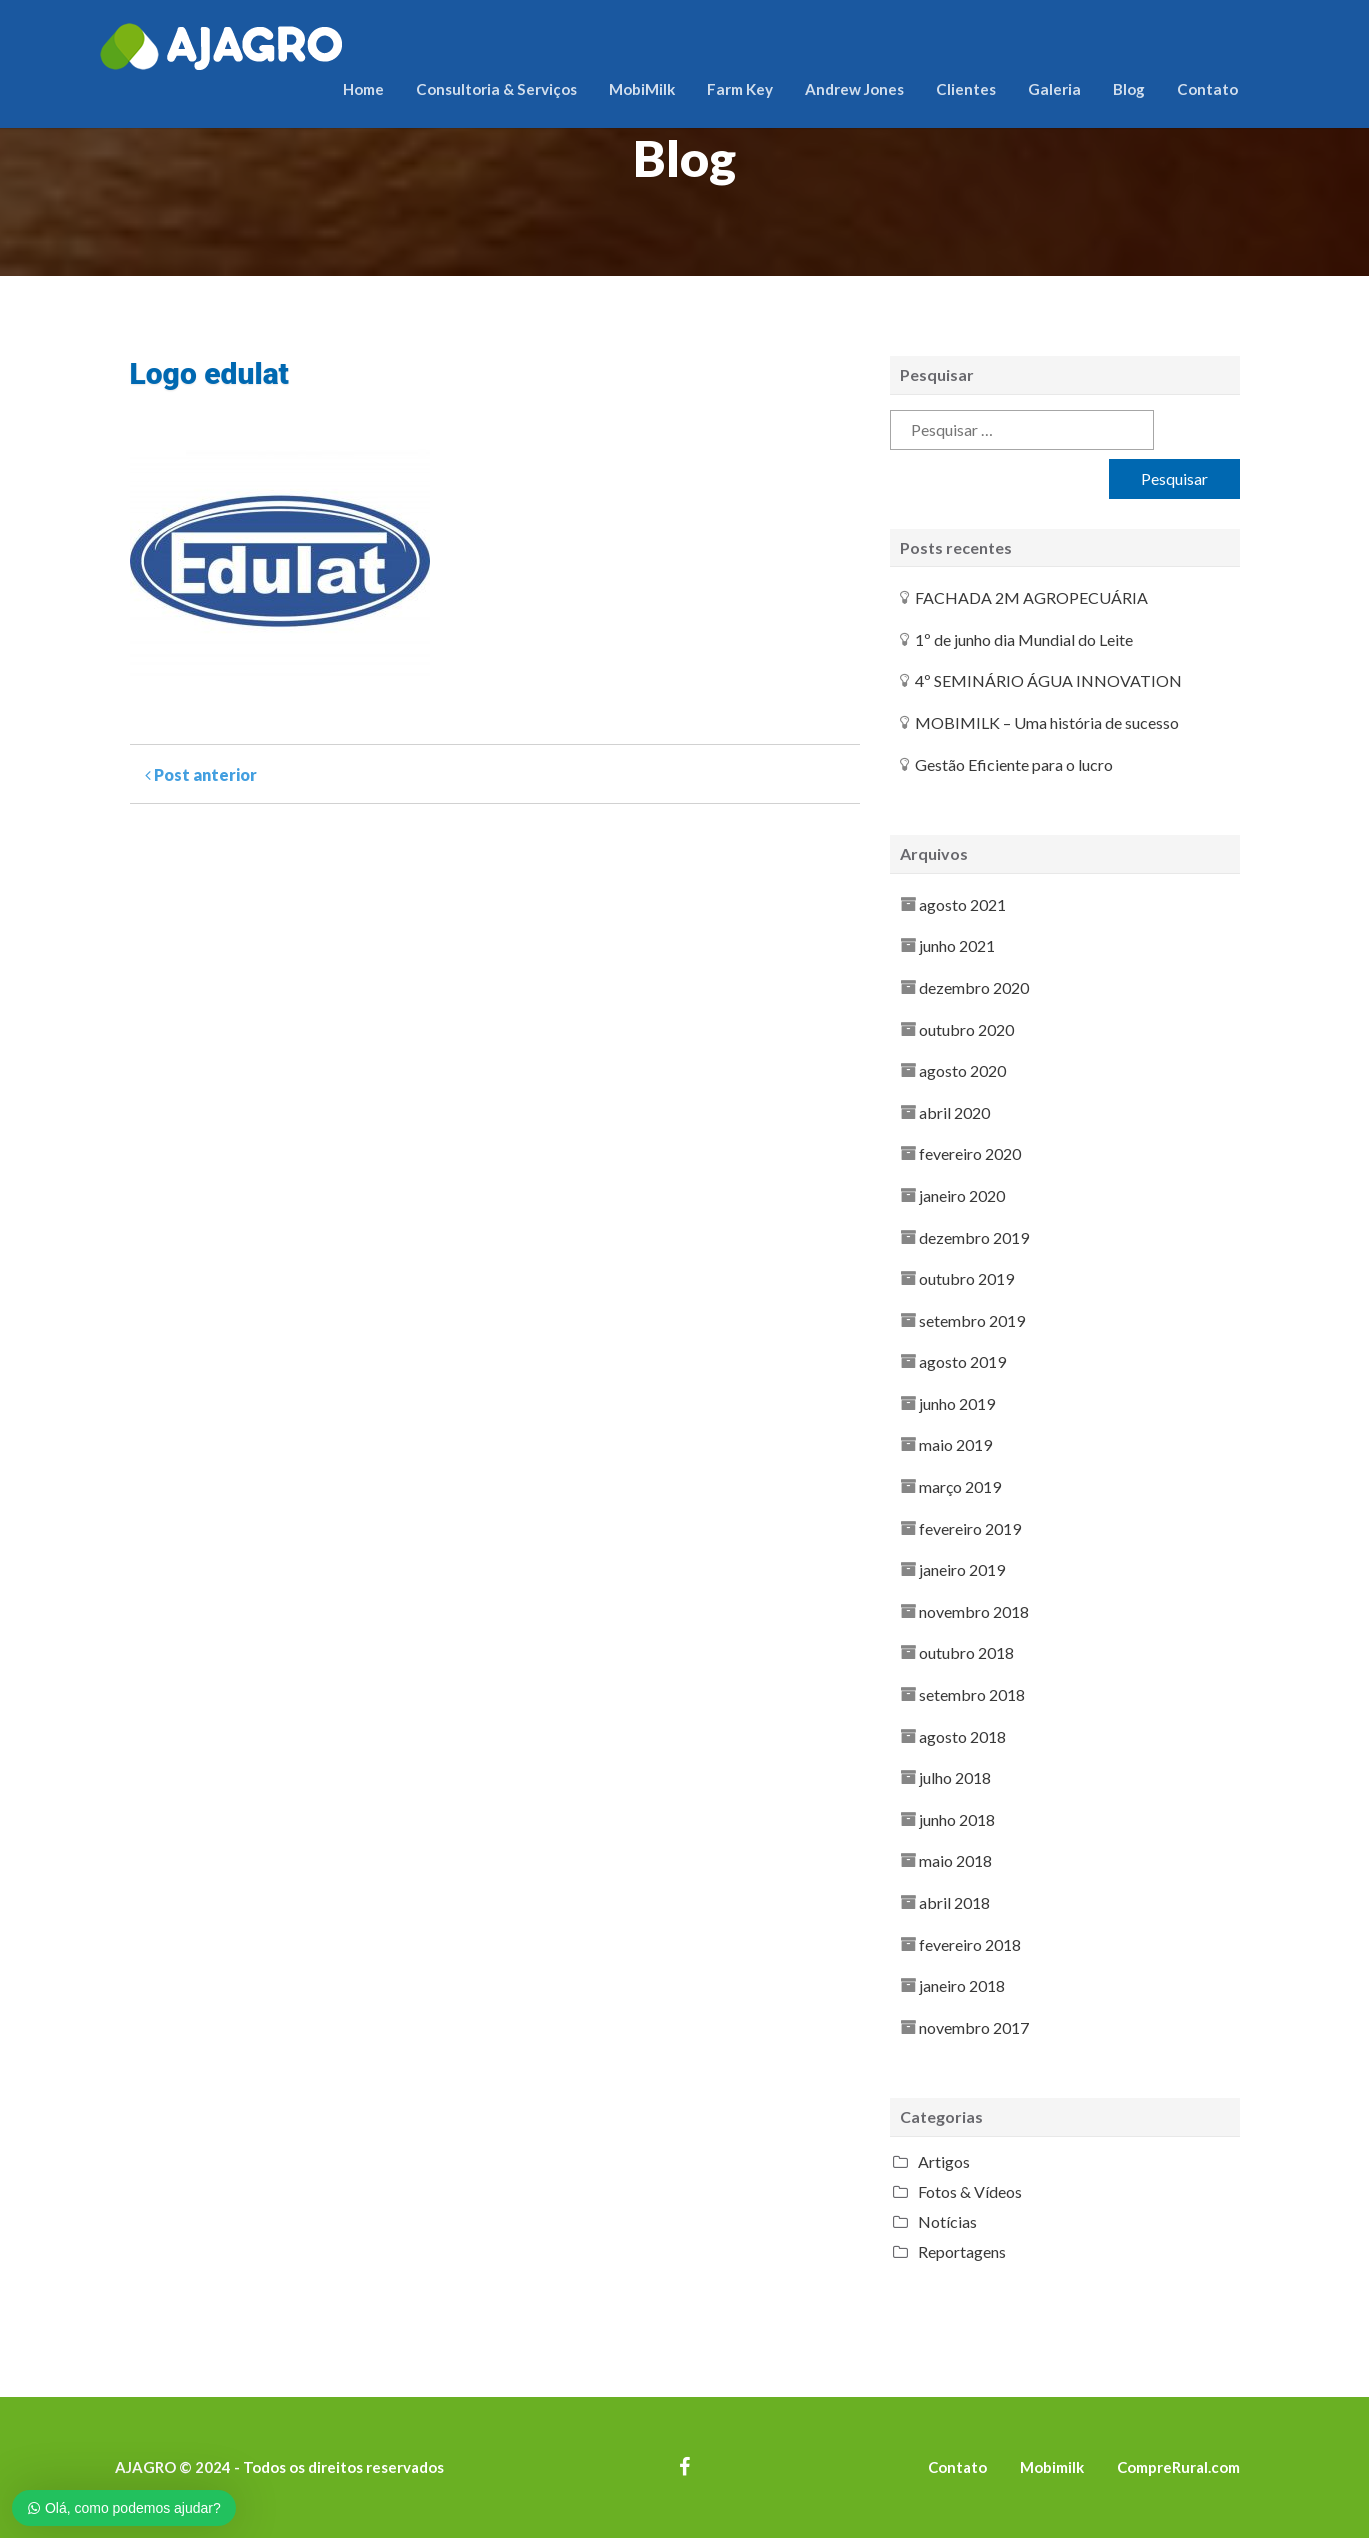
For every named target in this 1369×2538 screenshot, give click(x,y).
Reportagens (962, 2251)
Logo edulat (209, 373)
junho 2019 (957, 1403)
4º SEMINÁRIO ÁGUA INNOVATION (1048, 680)
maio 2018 (955, 1860)
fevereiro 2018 (970, 1944)
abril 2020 (954, 1112)
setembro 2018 (972, 1694)
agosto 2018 (962, 1736)
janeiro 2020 (962, 1195)
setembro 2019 (972, 1320)
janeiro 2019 (962, 1569)
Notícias (947, 2221)
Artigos (944, 2161)
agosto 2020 (962, 1070)
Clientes (966, 89)
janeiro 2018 (962, 1985)
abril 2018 (954, 1902)
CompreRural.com (1178, 2467)
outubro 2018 (966, 1652)
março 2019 (960, 1486)
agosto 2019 (962, 1361)
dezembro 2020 (974, 987)
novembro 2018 (974, 1611)
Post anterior (201, 774)
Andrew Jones (854, 89)
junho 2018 (957, 1819)
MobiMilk (642, 89)
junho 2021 (957, 945)
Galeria (1054, 89)
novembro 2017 (974, 2027)
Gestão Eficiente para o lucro (1014, 764)
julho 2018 (955, 1777)
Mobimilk (1052, 2467)
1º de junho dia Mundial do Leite (1024, 639)
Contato (1207, 89)
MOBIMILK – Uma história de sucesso (1047, 722)
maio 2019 (955, 1444)
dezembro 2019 (974, 1237)
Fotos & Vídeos (970, 2191)
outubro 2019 (966, 1278)
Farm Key (740, 89)
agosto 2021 (962, 904)
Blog (1129, 89)
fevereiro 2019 (970, 1528)
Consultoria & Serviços (496, 89)
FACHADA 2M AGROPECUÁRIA (1031, 597)
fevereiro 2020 (970, 1153)
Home (363, 89)
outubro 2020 (966, 1029)
